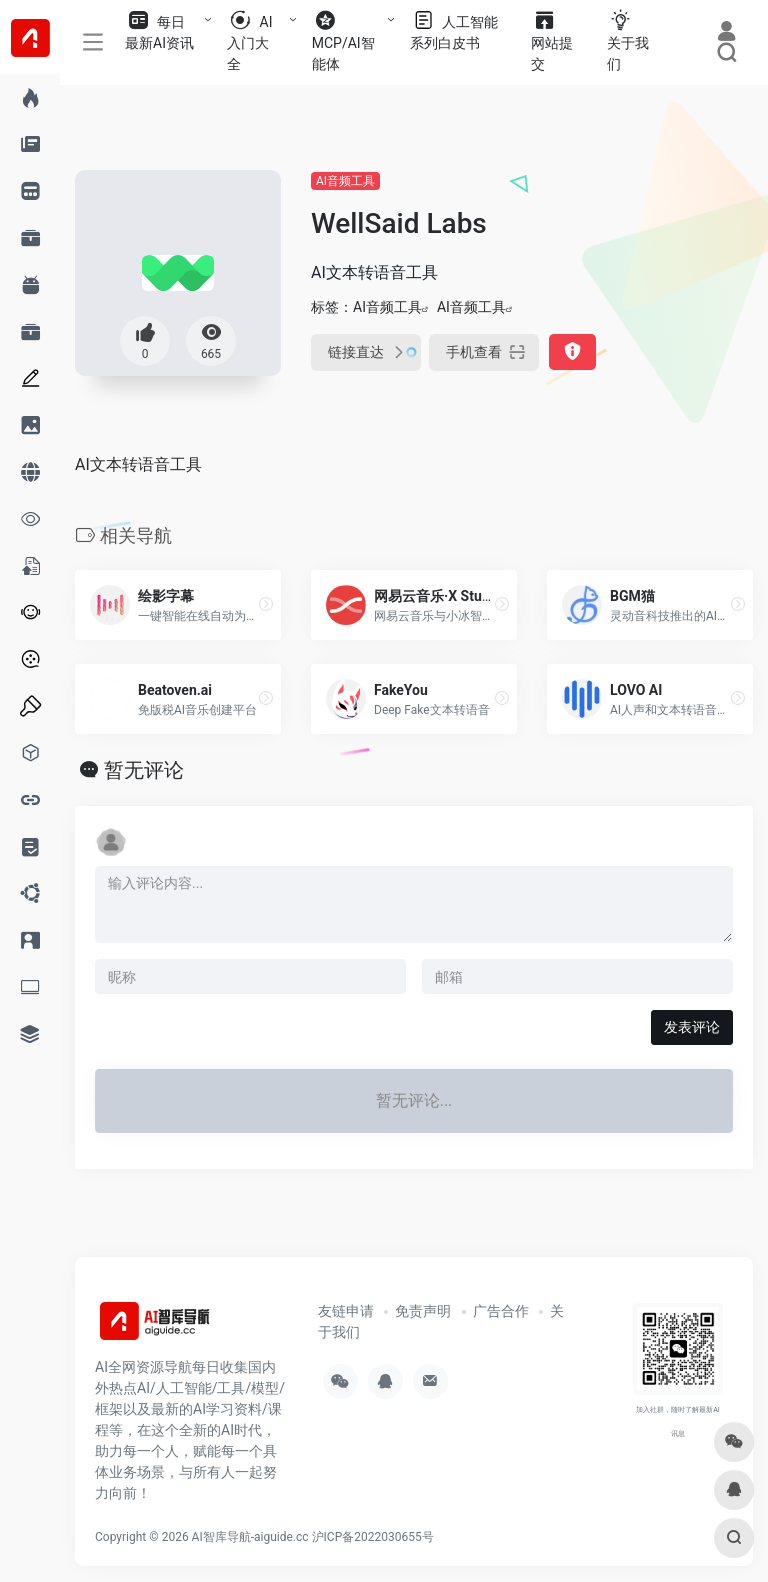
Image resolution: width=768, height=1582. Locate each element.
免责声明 (423, 1311)
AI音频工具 (345, 181)
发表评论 (692, 1027)
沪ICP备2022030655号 (373, 1537)
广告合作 (501, 1311)
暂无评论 (144, 770)
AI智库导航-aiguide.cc (250, 1537)
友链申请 (346, 1311)
